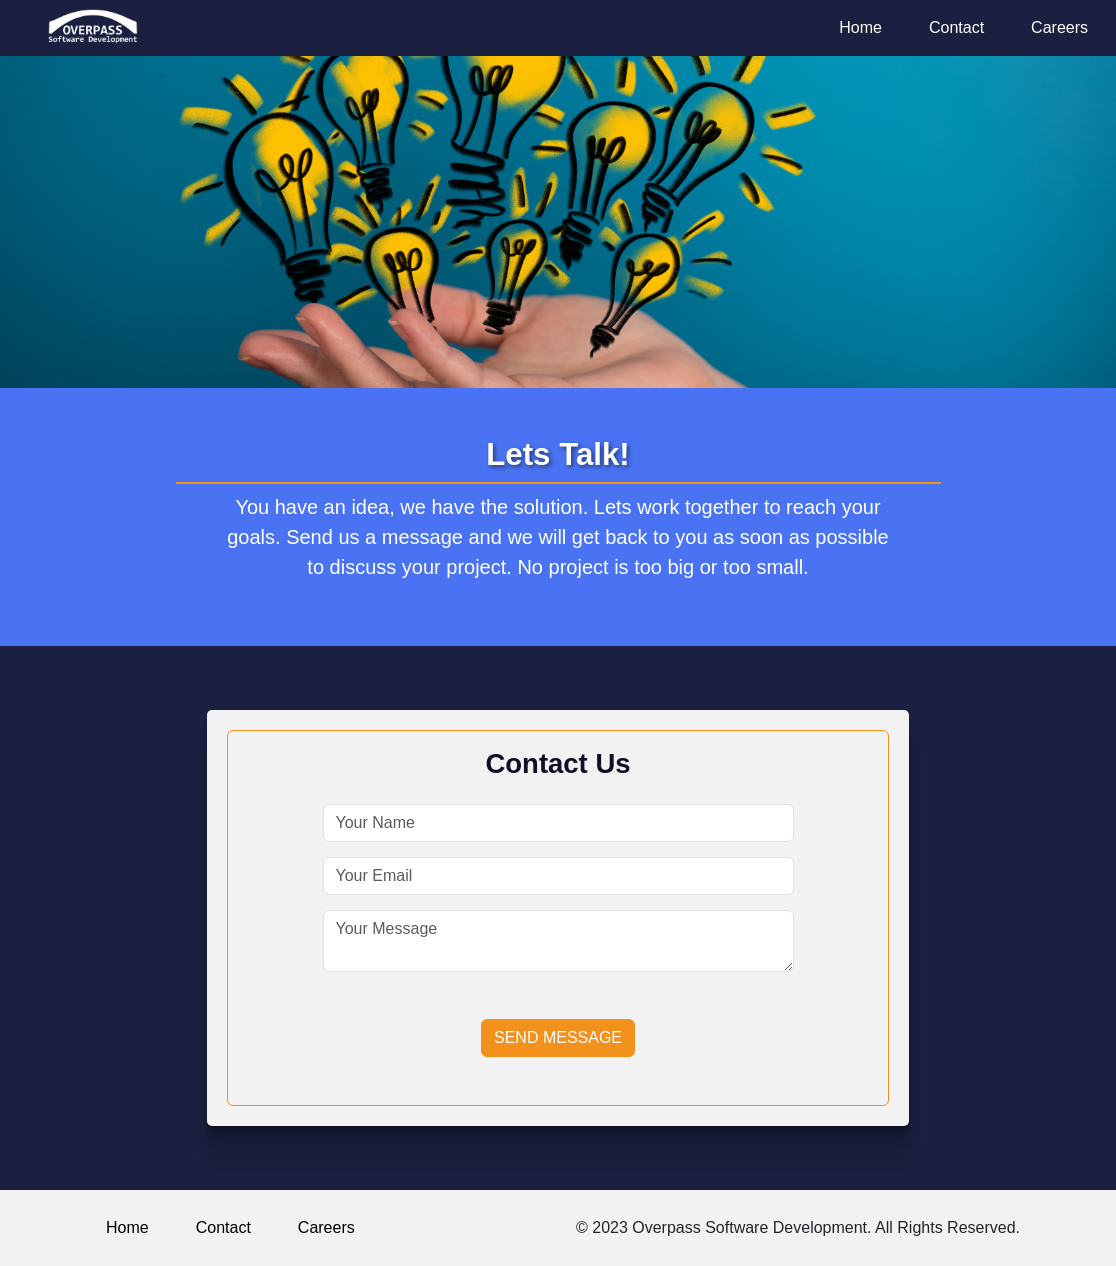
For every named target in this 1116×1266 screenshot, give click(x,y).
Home (860, 27)
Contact (956, 27)
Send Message (558, 1037)
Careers (1059, 27)
